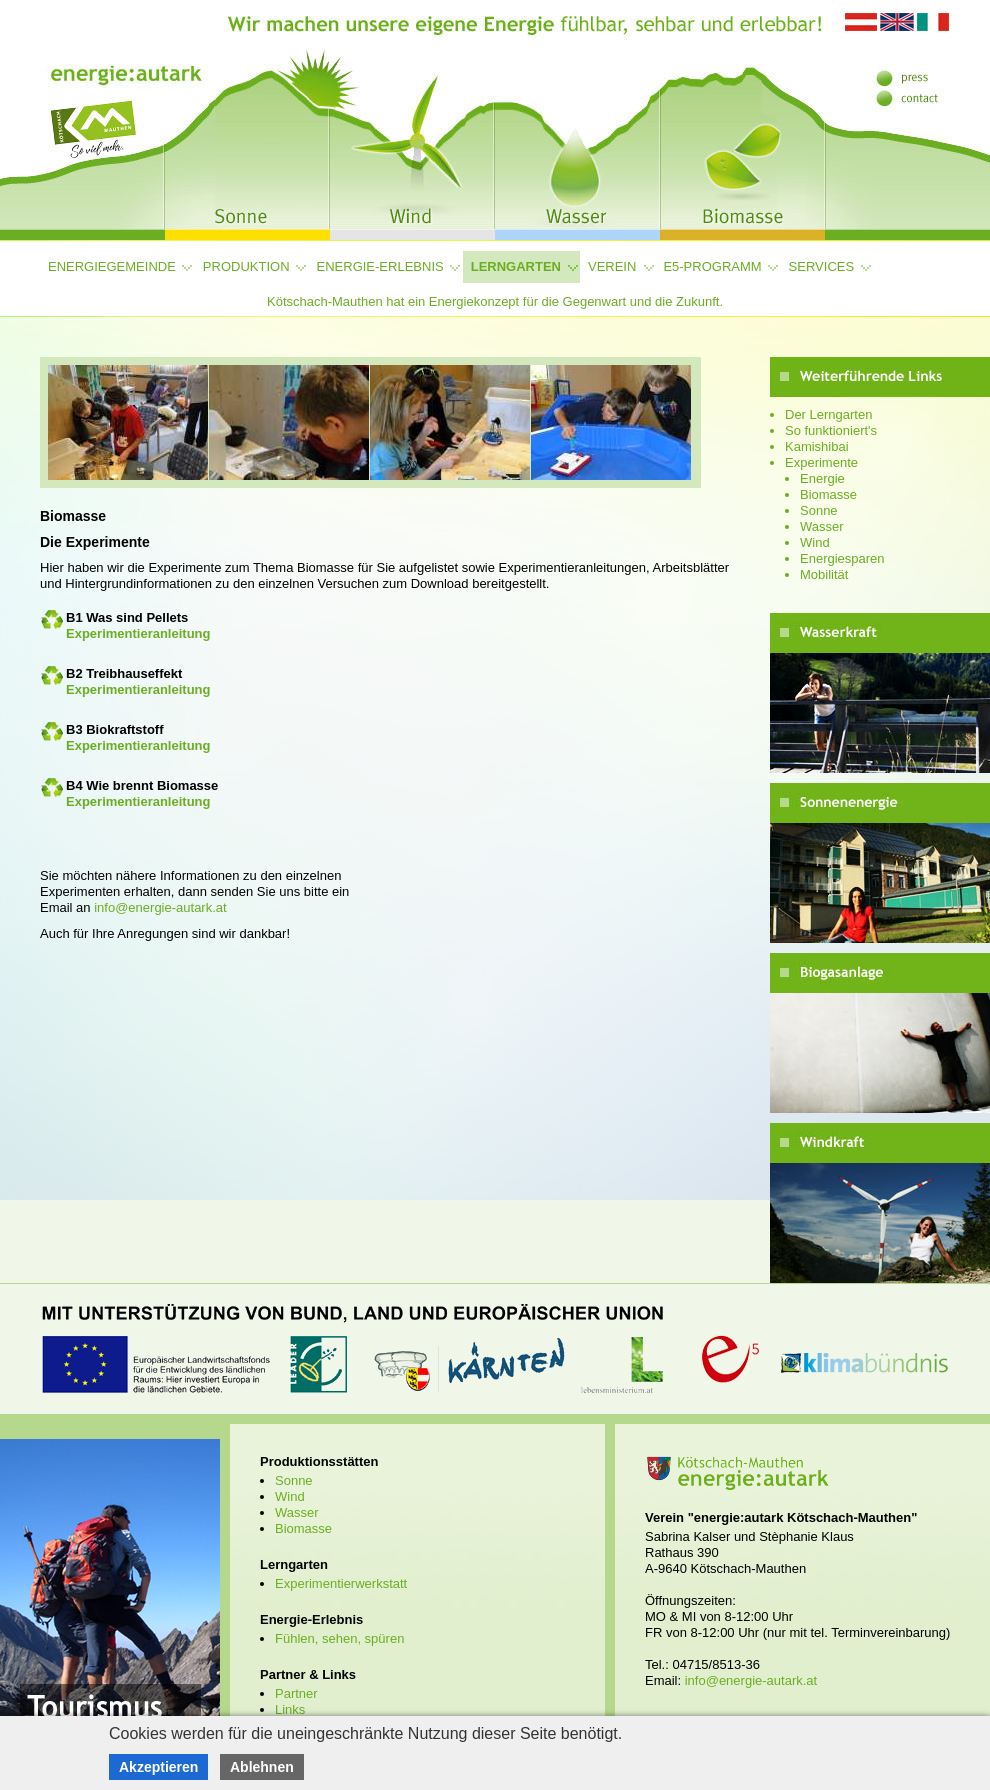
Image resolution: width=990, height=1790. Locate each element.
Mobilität (824, 574)
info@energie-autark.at (160, 907)
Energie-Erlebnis (380, 266)
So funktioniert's (831, 430)
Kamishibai (817, 446)
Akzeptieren (158, 1767)
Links (290, 1709)
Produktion (246, 266)
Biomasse (828, 494)
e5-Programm (712, 266)
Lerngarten (516, 266)
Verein (612, 266)
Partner (296, 1693)
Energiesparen (842, 558)
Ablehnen (262, 1767)
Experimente (821, 462)
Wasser (822, 526)
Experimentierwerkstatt (341, 1583)
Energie (822, 478)
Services (822, 266)
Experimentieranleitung (138, 633)
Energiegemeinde (112, 266)
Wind (815, 542)
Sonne (819, 510)
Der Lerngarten (828, 414)
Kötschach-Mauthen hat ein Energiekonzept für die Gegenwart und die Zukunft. (495, 301)
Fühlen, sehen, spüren (339, 1638)
